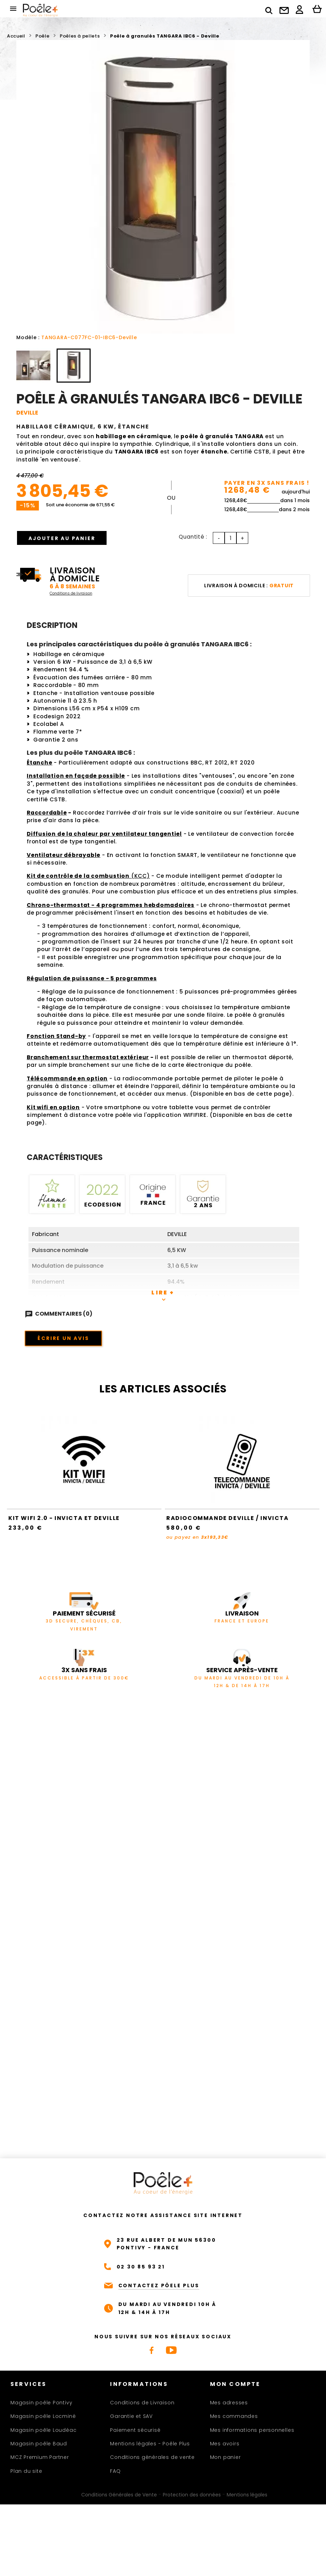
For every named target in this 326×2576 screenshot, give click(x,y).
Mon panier (225, 2457)
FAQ (115, 2471)
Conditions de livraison (71, 593)
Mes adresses (229, 2402)
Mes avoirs (225, 2443)
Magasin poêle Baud (38, 2443)
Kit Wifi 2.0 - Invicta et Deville (64, 1518)
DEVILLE (27, 413)
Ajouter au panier (62, 538)
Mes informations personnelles (252, 2430)
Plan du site (26, 2471)
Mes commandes (234, 2416)
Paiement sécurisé (135, 2430)
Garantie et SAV (131, 2416)
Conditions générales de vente (152, 2457)
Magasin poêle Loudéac (43, 2430)
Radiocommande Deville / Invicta (227, 1518)
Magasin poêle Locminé (43, 2416)
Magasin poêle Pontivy (41, 2402)
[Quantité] (230, 538)
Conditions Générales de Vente (119, 2494)
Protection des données (192, 2494)
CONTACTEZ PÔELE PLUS (158, 2285)
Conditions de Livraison (142, 2402)
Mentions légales (247, 2494)
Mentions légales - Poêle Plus (150, 2443)
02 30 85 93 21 (141, 2266)
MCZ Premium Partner (39, 2457)
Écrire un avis (63, 1338)
